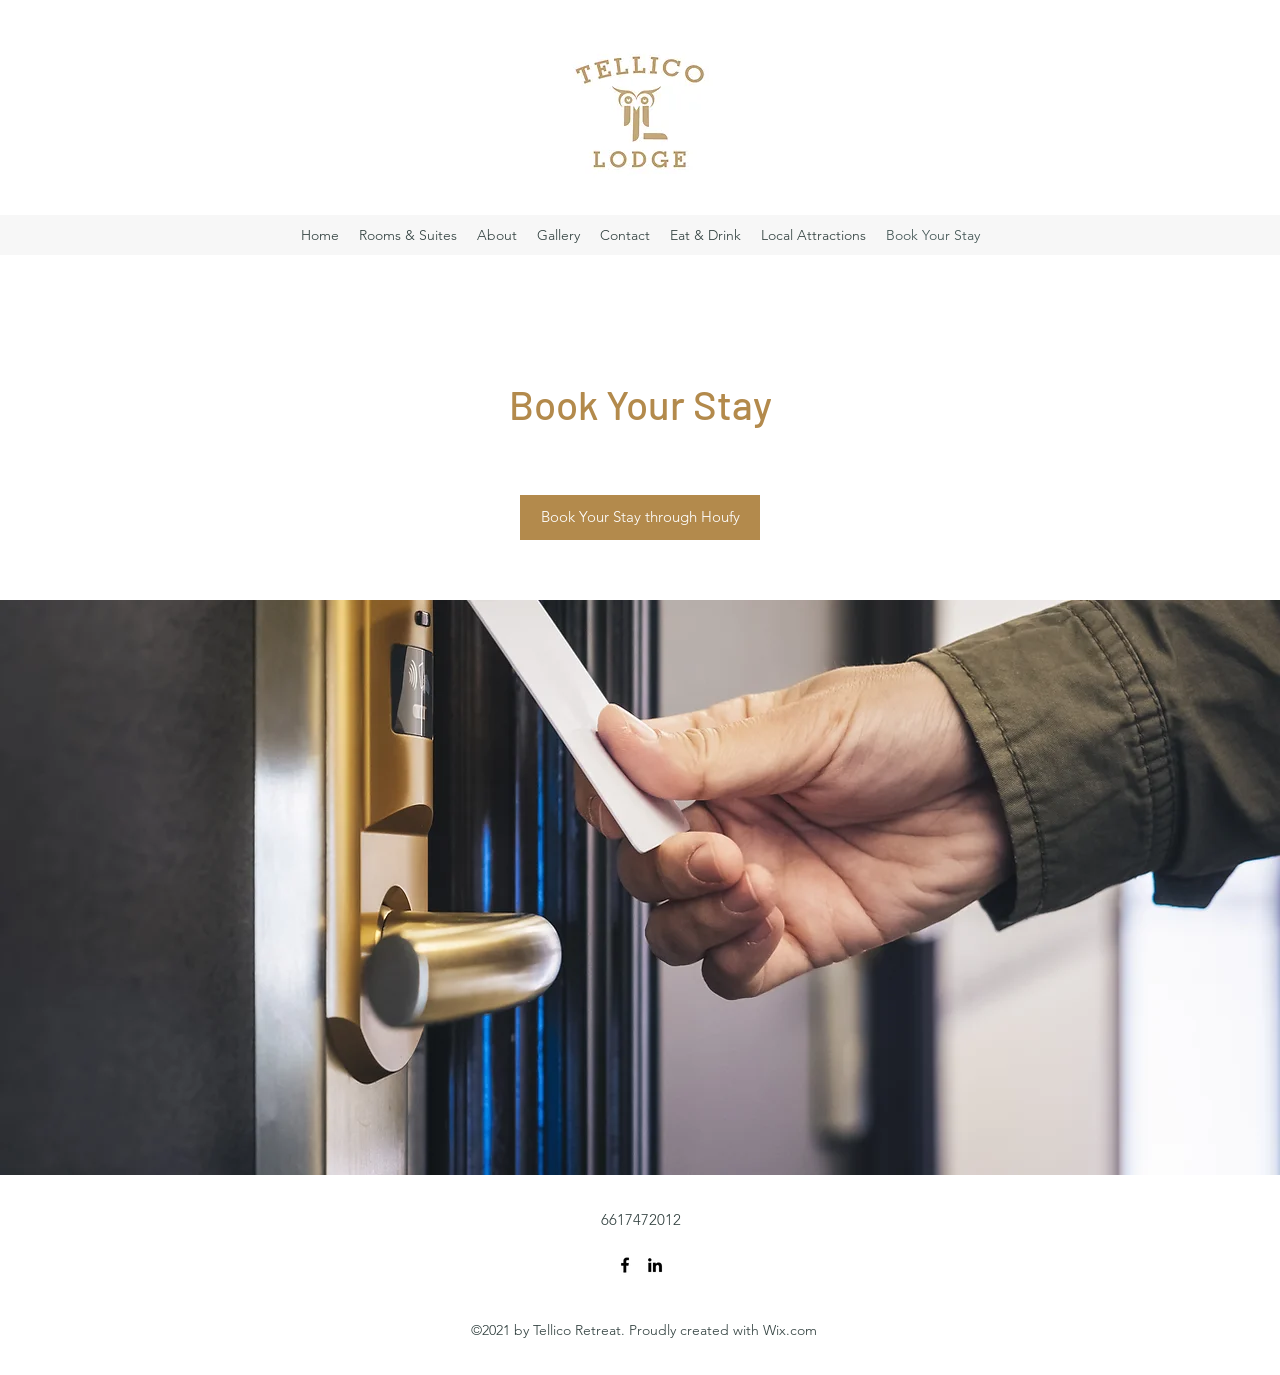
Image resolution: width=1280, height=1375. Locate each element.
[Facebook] (625, 1265)
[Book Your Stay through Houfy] (640, 517)
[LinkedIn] (655, 1265)
